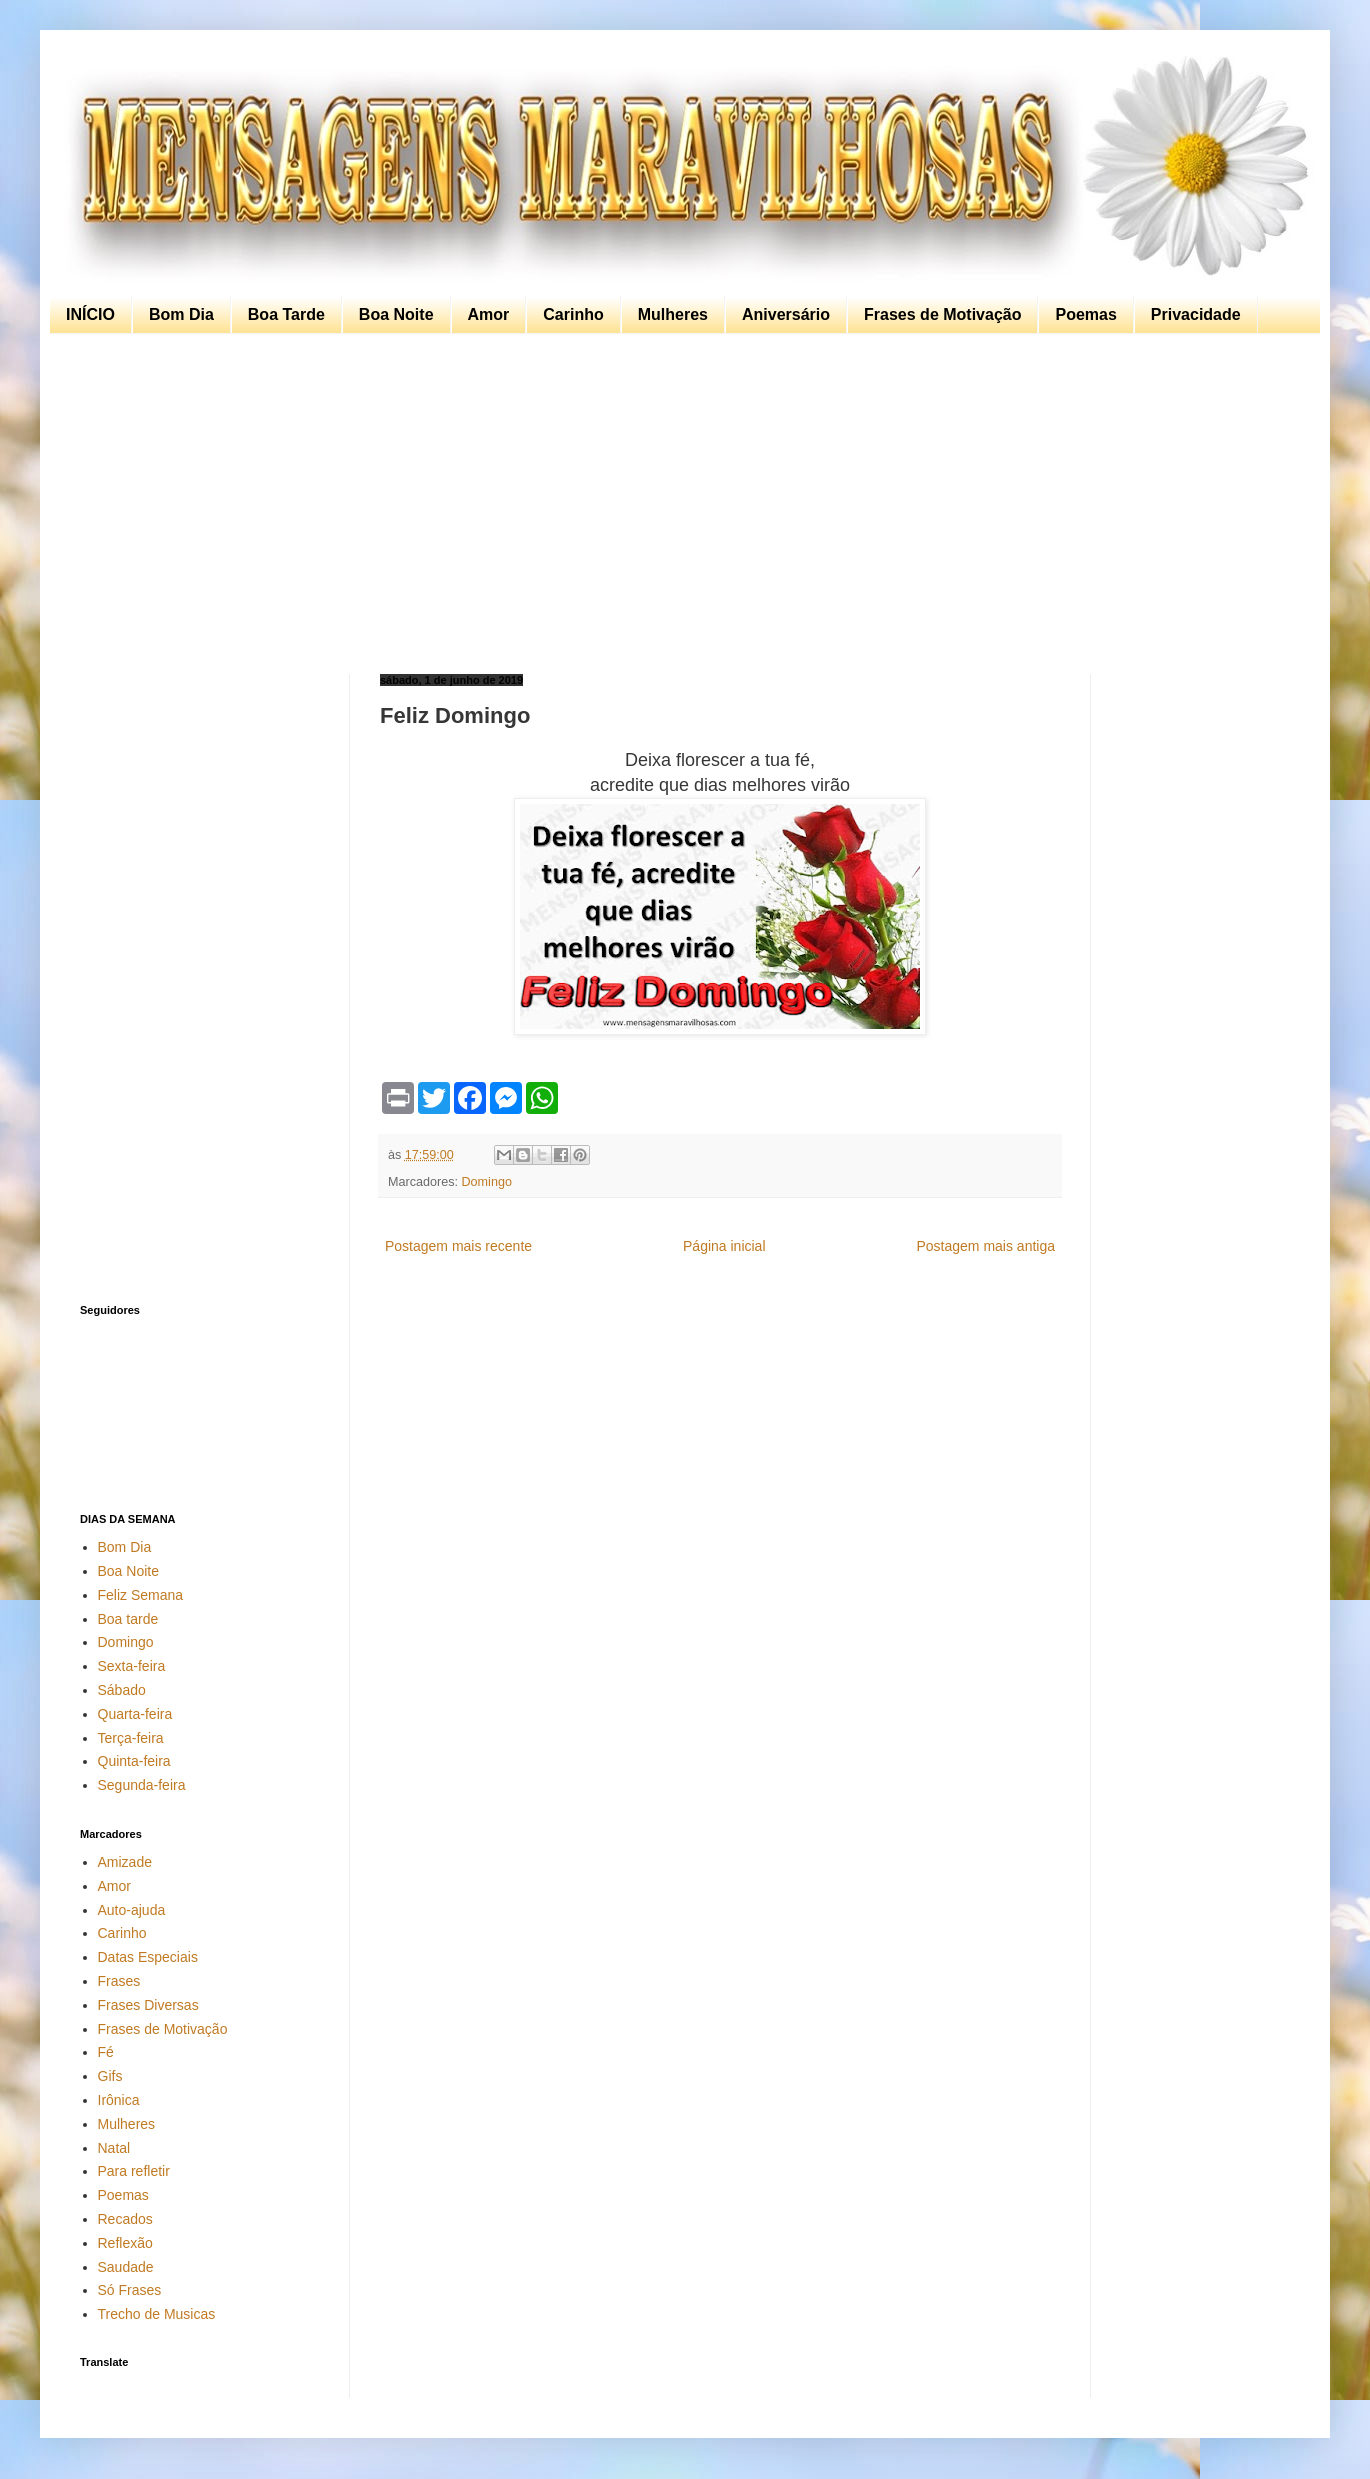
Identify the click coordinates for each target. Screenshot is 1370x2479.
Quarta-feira (135, 1714)
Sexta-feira (132, 1666)
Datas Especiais (148, 1957)
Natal (114, 2148)
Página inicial (724, 1246)
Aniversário (786, 314)
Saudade (126, 2267)
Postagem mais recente (458, 1246)
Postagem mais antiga (985, 1246)
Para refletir (134, 2171)
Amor (489, 314)
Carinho (573, 314)
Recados (125, 2219)
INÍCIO (90, 314)
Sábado (122, 1690)
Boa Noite (396, 314)
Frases (119, 1981)
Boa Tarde (286, 314)
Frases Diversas (148, 2005)
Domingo (487, 1182)
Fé (106, 2052)
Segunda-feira (142, 1785)
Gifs (110, 2076)
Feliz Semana (141, 1595)
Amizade (125, 1862)
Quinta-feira (134, 1761)
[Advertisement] (680, 504)
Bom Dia (181, 314)
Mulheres (673, 314)
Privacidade (1196, 314)
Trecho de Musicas (157, 2314)
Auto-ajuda (132, 1910)
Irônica (119, 2100)
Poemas (1085, 314)
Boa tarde (128, 1619)
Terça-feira (131, 1738)
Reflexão (125, 2243)
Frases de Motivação (942, 314)
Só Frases (130, 2290)
